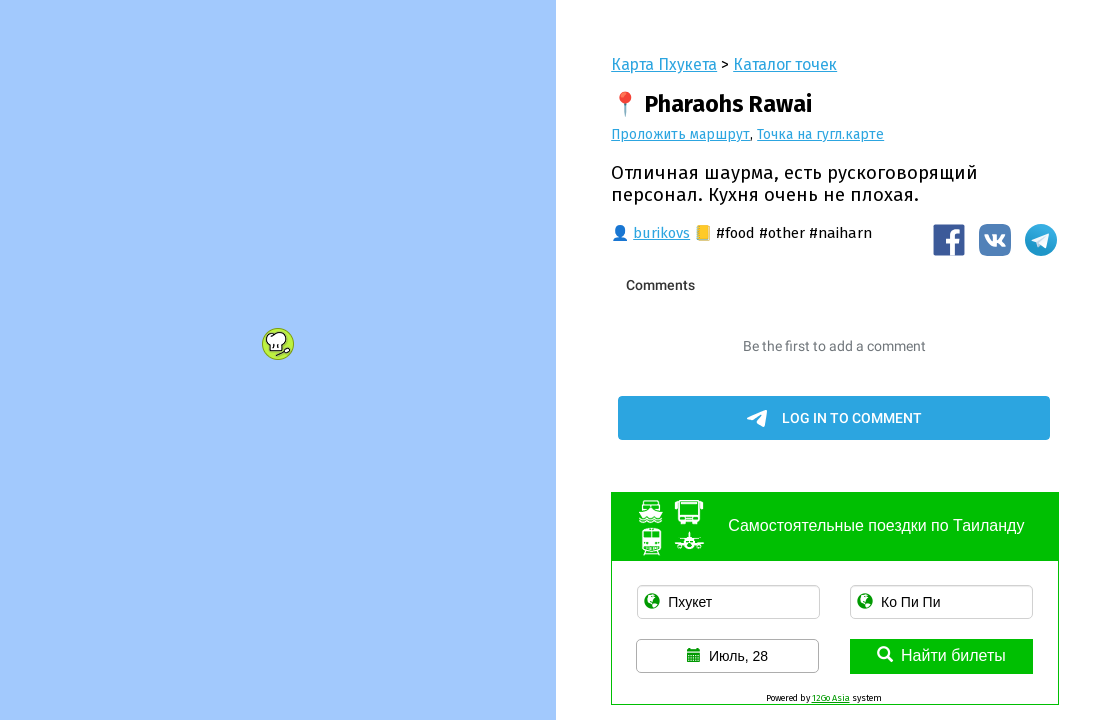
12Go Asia (831, 698)
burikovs (661, 233)
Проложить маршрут (680, 134)
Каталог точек (785, 64)
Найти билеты (941, 655)
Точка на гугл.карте (820, 134)
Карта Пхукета (664, 64)
